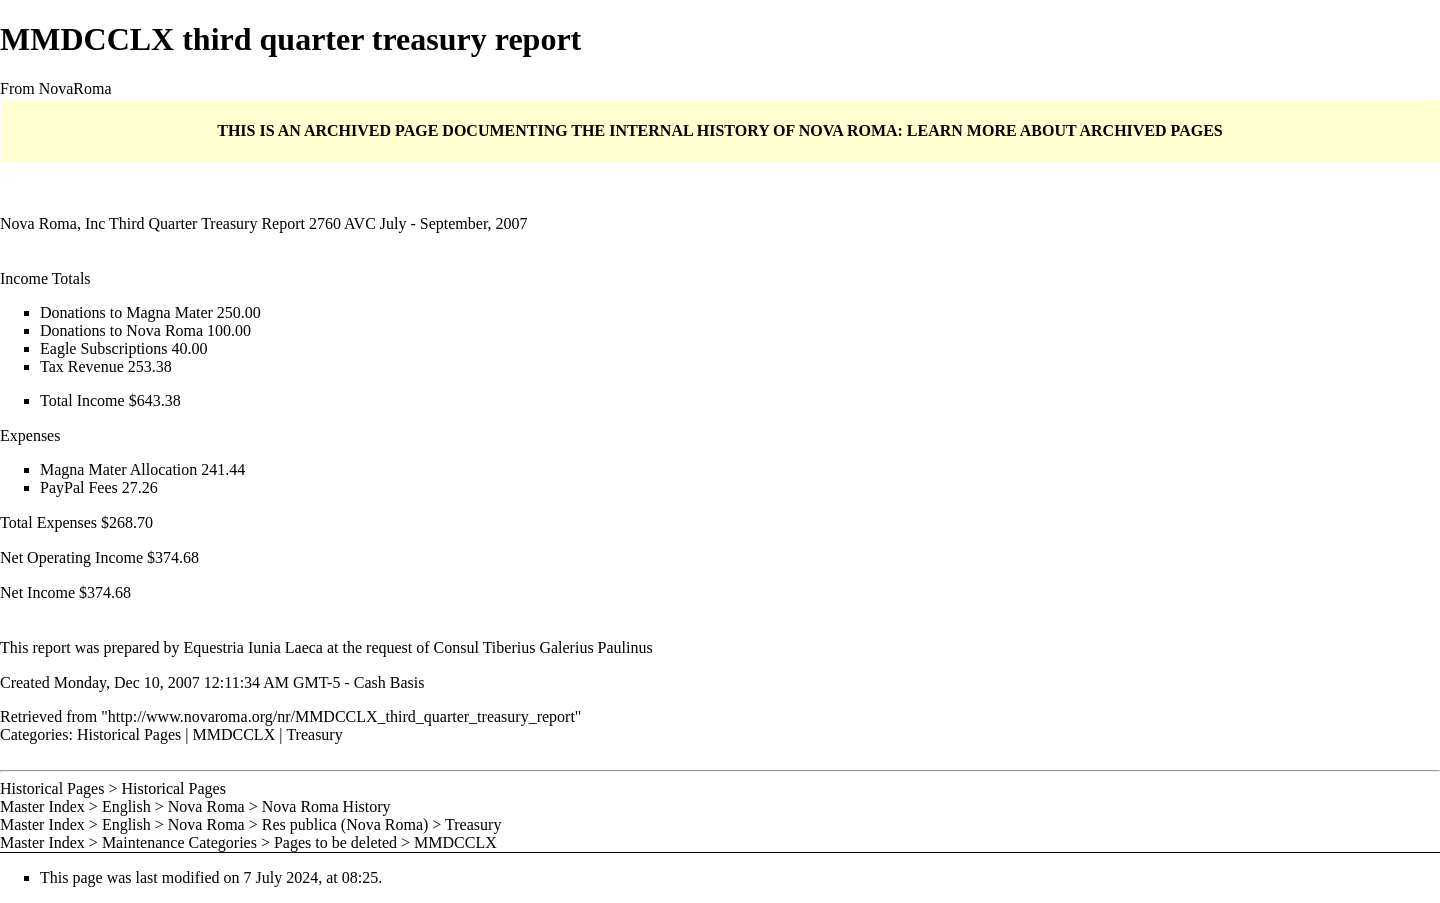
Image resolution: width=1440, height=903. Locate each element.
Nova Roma (206, 806)
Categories (34, 734)
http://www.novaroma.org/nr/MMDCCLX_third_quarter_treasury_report (341, 716)
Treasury (314, 734)
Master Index (42, 806)
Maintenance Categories (179, 842)
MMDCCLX (234, 734)
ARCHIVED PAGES (1150, 130)
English (126, 806)
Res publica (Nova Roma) (345, 824)
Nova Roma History (326, 806)
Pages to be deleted (335, 842)
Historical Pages (129, 734)
